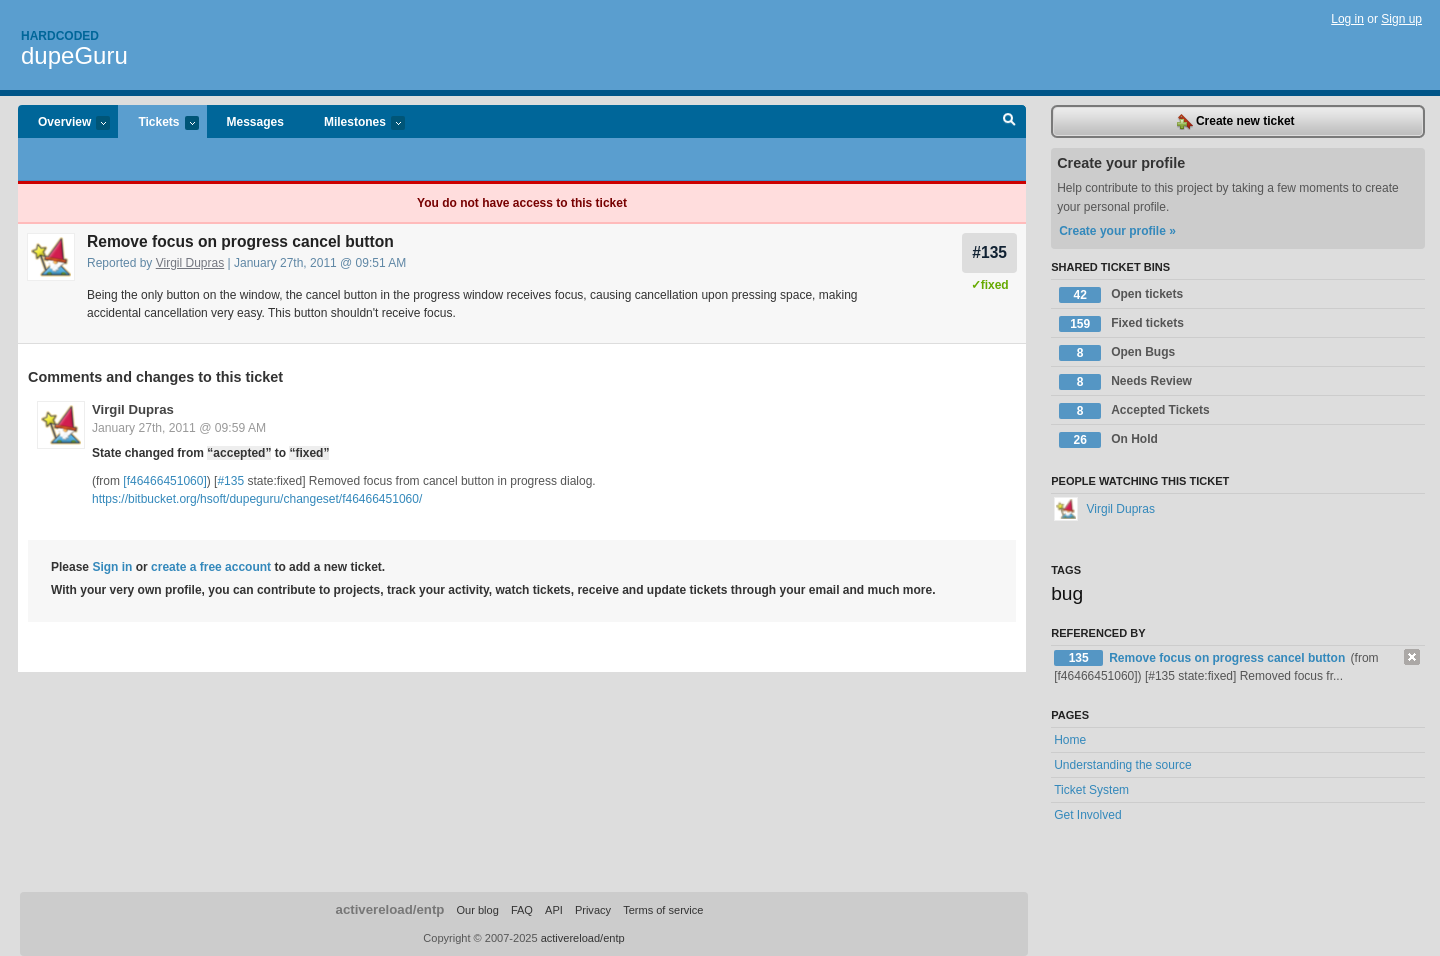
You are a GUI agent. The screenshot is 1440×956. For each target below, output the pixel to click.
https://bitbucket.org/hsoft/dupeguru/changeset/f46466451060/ (257, 499)
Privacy (593, 910)
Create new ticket (1236, 122)
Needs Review (1125, 382)
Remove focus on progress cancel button (1228, 658)
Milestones (354, 123)
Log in (1347, 19)
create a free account (211, 567)
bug (1067, 593)
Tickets (158, 123)
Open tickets (1121, 295)
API (554, 910)
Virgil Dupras (190, 263)
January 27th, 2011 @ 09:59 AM (179, 428)
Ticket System (1091, 790)
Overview (64, 123)
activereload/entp (390, 909)
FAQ (522, 910)
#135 (989, 252)
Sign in (112, 567)
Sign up (1401, 19)
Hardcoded (60, 36)
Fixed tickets (1121, 324)
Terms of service (663, 910)
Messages (255, 122)
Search (1009, 122)
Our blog (477, 910)
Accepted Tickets (1134, 411)
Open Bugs (1117, 353)
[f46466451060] (164, 481)
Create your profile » (1117, 231)
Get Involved (1087, 815)
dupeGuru (74, 55)
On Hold (1108, 440)
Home (1070, 740)
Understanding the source (1122, 765)
